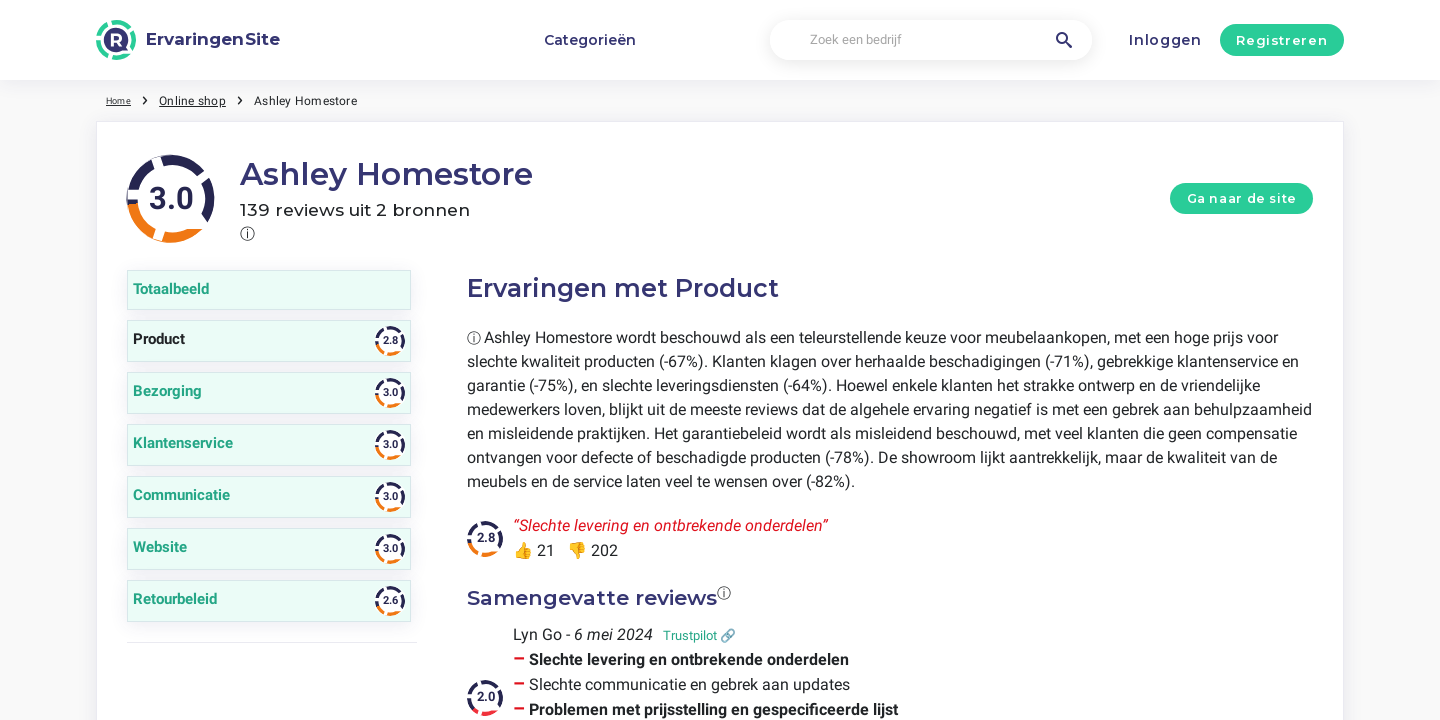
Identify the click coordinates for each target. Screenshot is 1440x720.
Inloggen (1165, 40)
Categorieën (590, 40)
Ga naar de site (1242, 198)
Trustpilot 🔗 (699, 635)
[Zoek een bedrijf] (930, 40)
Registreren (1281, 40)
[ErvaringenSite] (188, 40)
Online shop (201, 100)
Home (123, 100)
